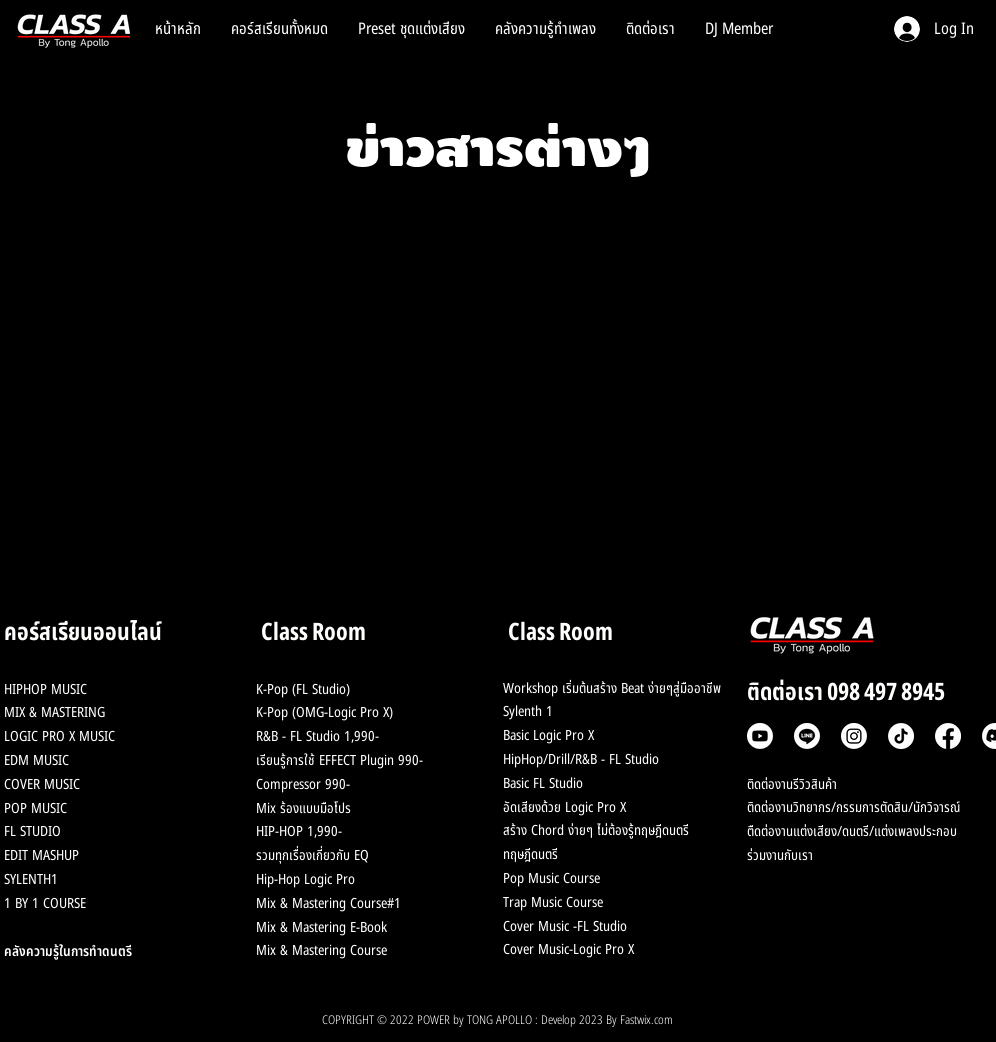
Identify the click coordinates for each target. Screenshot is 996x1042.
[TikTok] (901, 736)
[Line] (807, 736)
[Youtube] (760, 736)
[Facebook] (948, 736)
